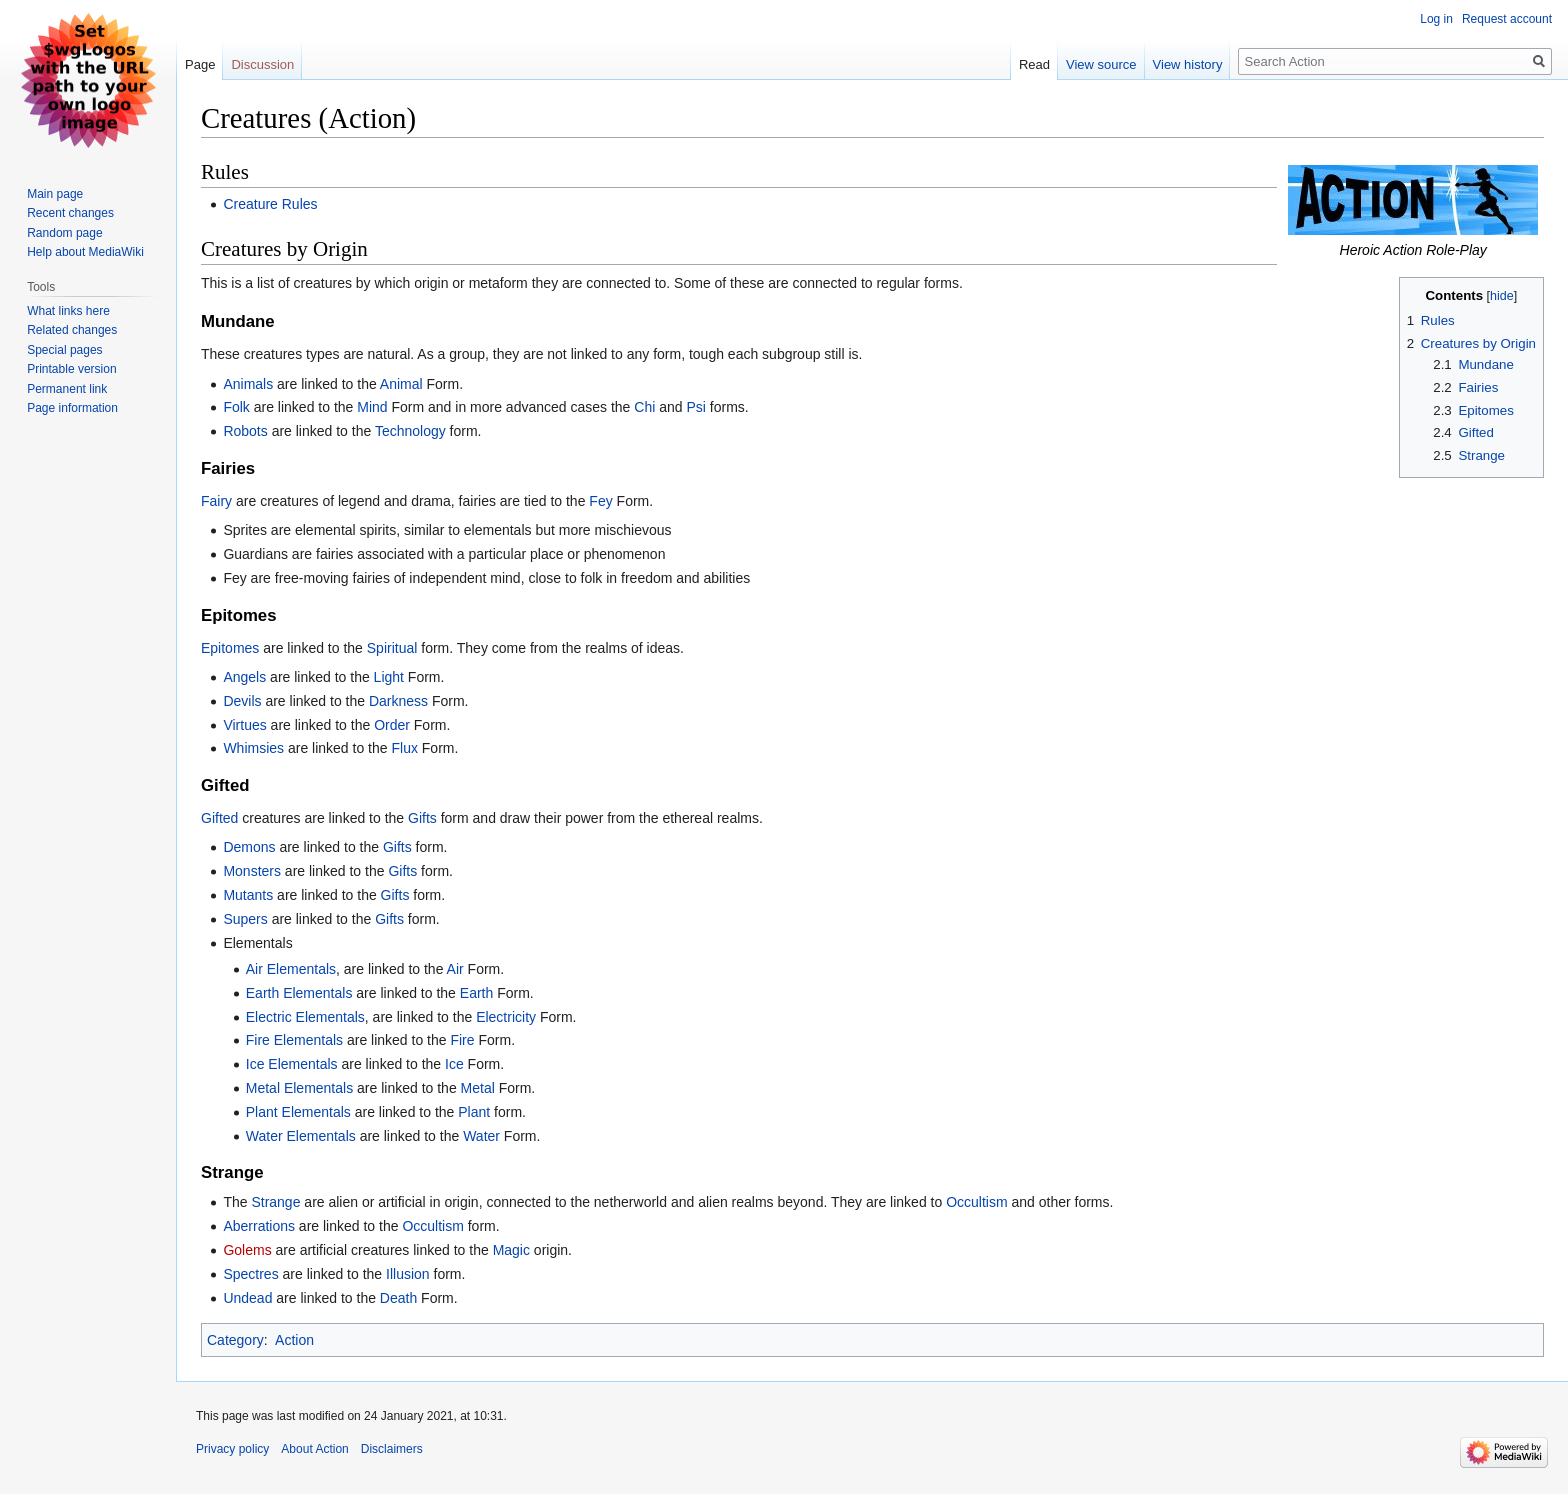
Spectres (250, 1274)
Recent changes (70, 213)
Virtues (244, 725)
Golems (247, 1250)
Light (389, 677)
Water (481, 1136)
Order (392, 725)
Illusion (409, 1274)
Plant (474, 1112)
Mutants (248, 895)
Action (294, 1340)
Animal (401, 384)
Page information (72, 408)
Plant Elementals (298, 1112)
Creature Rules (270, 204)
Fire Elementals (294, 1040)
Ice (454, 1064)
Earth (476, 993)
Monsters (252, 871)
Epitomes (230, 648)
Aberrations (259, 1226)
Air (455, 969)
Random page (64, 233)
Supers (245, 919)
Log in (1436, 19)
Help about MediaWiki (85, 252)
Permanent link (67, 389)
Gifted (219, 818)
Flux (404, 748)
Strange (275, 1202)
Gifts (422, 818)
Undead (247, 1298)
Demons (249, 847)
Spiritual (392, 648)
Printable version (71, 369)
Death (398, 1298)
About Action (314, 1449)
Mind (372, 407)
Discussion (262, 64)
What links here (68, 311)
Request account (1507, 19)
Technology (410, 431)
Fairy (216, 501)
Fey (600, 501)
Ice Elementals (292, 1064)
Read (1034, 64)
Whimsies (253, 748)
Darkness (398, 701)
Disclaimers (392, 1449)
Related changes (72, 330)
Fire (462, 1040)
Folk (236, 407)
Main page (55, 194)
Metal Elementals (299, 1088)
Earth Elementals (299, 993)
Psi (695, 407)
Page (200, 64)
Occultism (976, 1202)
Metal (478, 1088)
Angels (244, 677)
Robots (245, 431)
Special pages (64, 350)
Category (235, 1340)
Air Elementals (291, 969)
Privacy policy (232, 1449)
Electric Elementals (305, 1017)
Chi (644, 407)
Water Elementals (301, 1136)
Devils (242, 701)
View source (1101, 64)
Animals (248, 384)
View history (1188, 64)
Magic (511, 1250)
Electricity (506, 1017)
